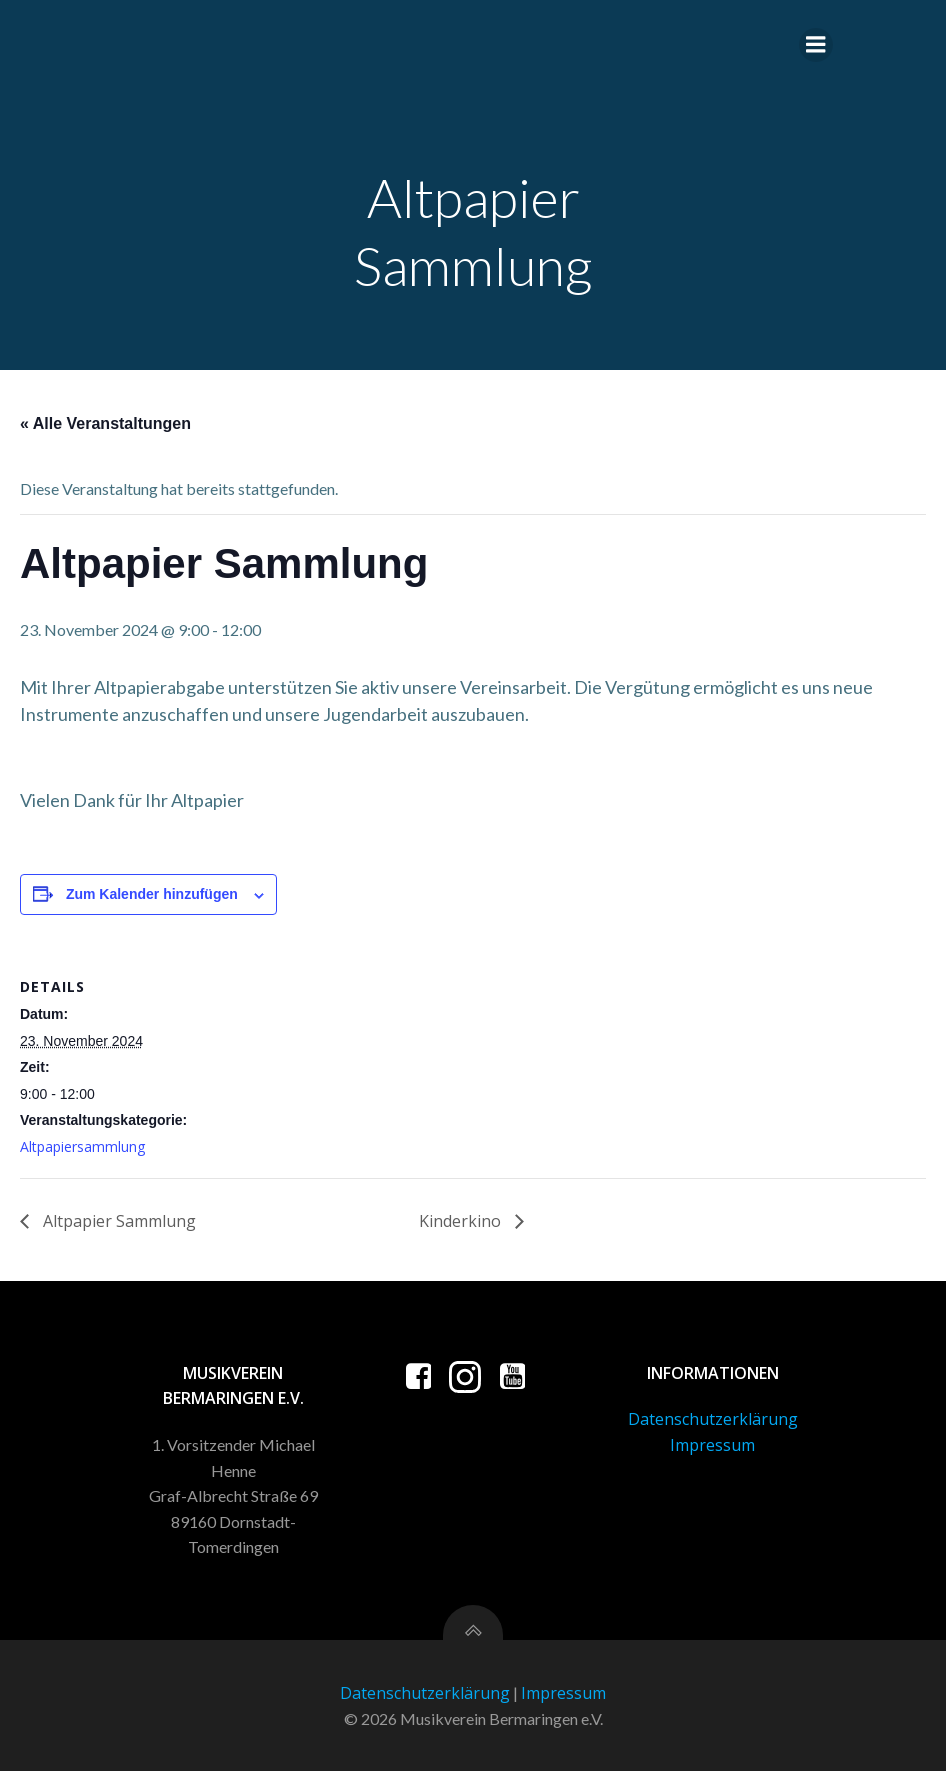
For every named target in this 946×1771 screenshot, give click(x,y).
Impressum (712, 1445)
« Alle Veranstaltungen (105, 423)
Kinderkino (462, 1221)
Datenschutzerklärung (713, 1419)
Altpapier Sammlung (117, 1221)
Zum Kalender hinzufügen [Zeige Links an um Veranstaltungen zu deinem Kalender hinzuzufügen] (152, 894)
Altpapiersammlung (82, 1146)
